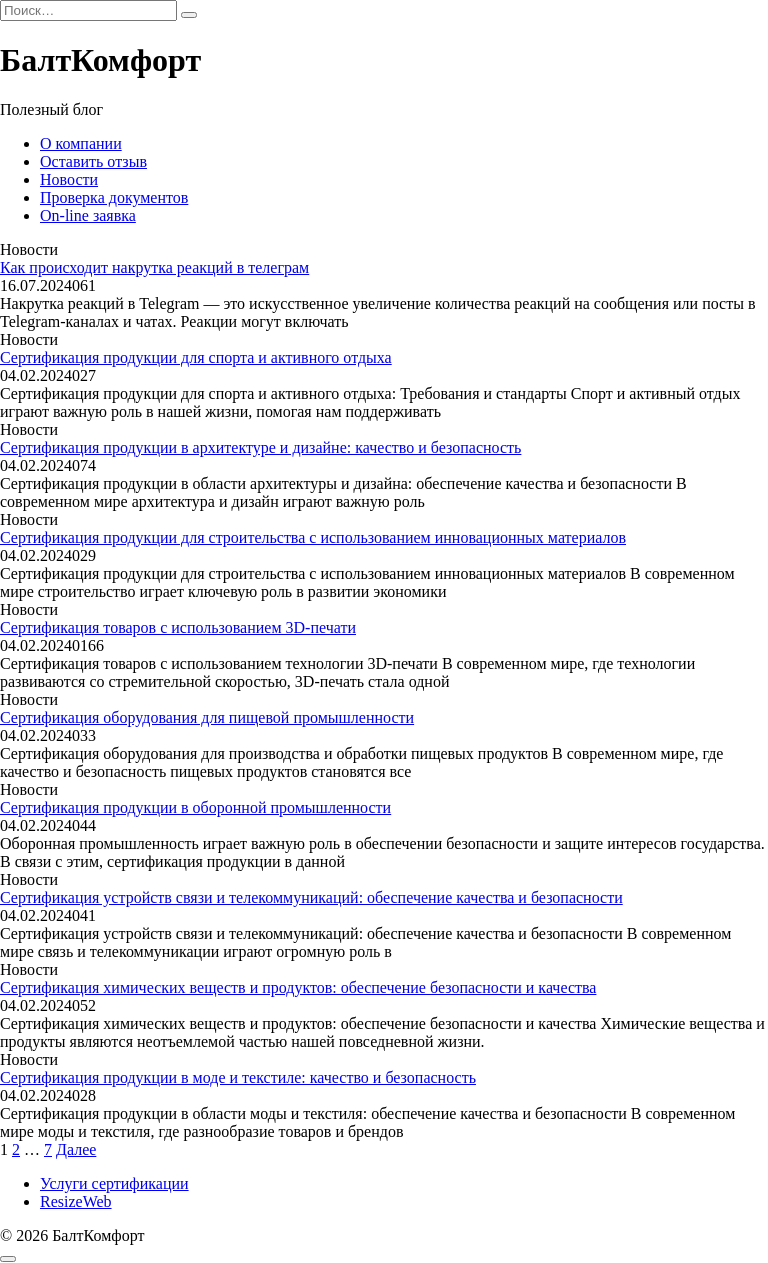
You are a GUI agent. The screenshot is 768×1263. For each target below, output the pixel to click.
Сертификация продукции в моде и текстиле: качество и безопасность (238, 1077)
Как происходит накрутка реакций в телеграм (154, 267)
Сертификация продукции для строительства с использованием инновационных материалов (313, 537)
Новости (69, 179)
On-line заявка (88, 215)
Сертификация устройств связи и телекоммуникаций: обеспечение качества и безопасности (311, 897)
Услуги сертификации (114, 1183)
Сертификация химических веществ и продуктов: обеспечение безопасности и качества (298, 987)
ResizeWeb (76, 1201)
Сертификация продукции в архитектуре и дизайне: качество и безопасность (260, 447)
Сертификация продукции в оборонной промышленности (195, 807)
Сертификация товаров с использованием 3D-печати (178, 627)
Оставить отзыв (93, 161)
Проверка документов (114, 197)
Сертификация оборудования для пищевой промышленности (207, 717)
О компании (81, 143)
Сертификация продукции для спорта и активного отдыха (196, 357)
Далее (76, 1149)
